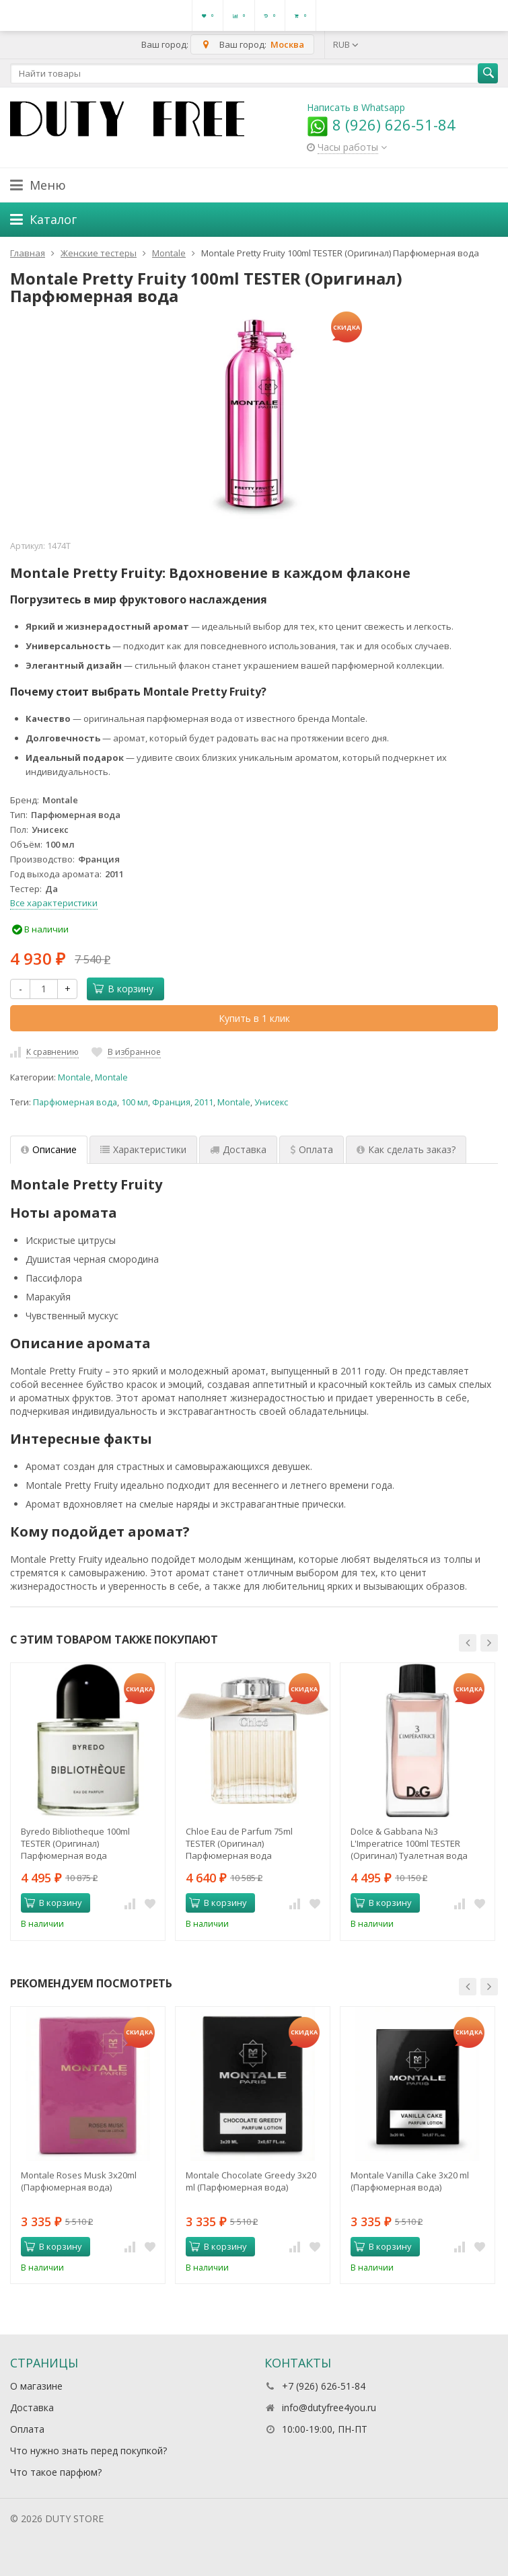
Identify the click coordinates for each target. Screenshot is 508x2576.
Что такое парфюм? (56, 2472)
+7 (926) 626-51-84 (323, 2386)
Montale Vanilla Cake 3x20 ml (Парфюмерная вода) (410, 2181)
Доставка (32, 2407)
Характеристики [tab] (143, 1149)
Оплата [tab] (311, 1149)
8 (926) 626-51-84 (381, 124)
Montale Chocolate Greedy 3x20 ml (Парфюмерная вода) (251, 2181)
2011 (203, 1102)
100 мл (134, 1102)
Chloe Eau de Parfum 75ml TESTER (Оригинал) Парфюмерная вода (239, 1843)
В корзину (123, 988)
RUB (346, 44)
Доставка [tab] (238, 1149)
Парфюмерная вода (75, 1102)
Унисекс (271, 1102)
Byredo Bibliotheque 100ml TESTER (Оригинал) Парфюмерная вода (75, 1843)
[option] (87, 1801)
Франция (171, 1102)
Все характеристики (54, 903)
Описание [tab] (49, 1149)
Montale (74, 1077)
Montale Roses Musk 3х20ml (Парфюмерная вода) (79, 2181)
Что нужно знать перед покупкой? (88, 2450)
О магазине (36, 2386)
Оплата (27, 2429)
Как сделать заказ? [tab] (406, 1149)
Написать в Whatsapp (356, 107)
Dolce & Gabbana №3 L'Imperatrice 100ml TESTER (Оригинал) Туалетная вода (409, 1843)
